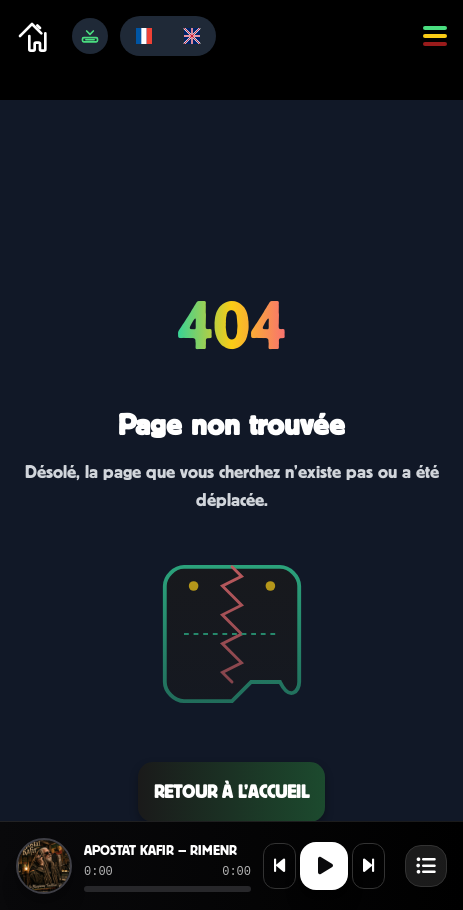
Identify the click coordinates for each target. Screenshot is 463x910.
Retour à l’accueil (231, 791)
